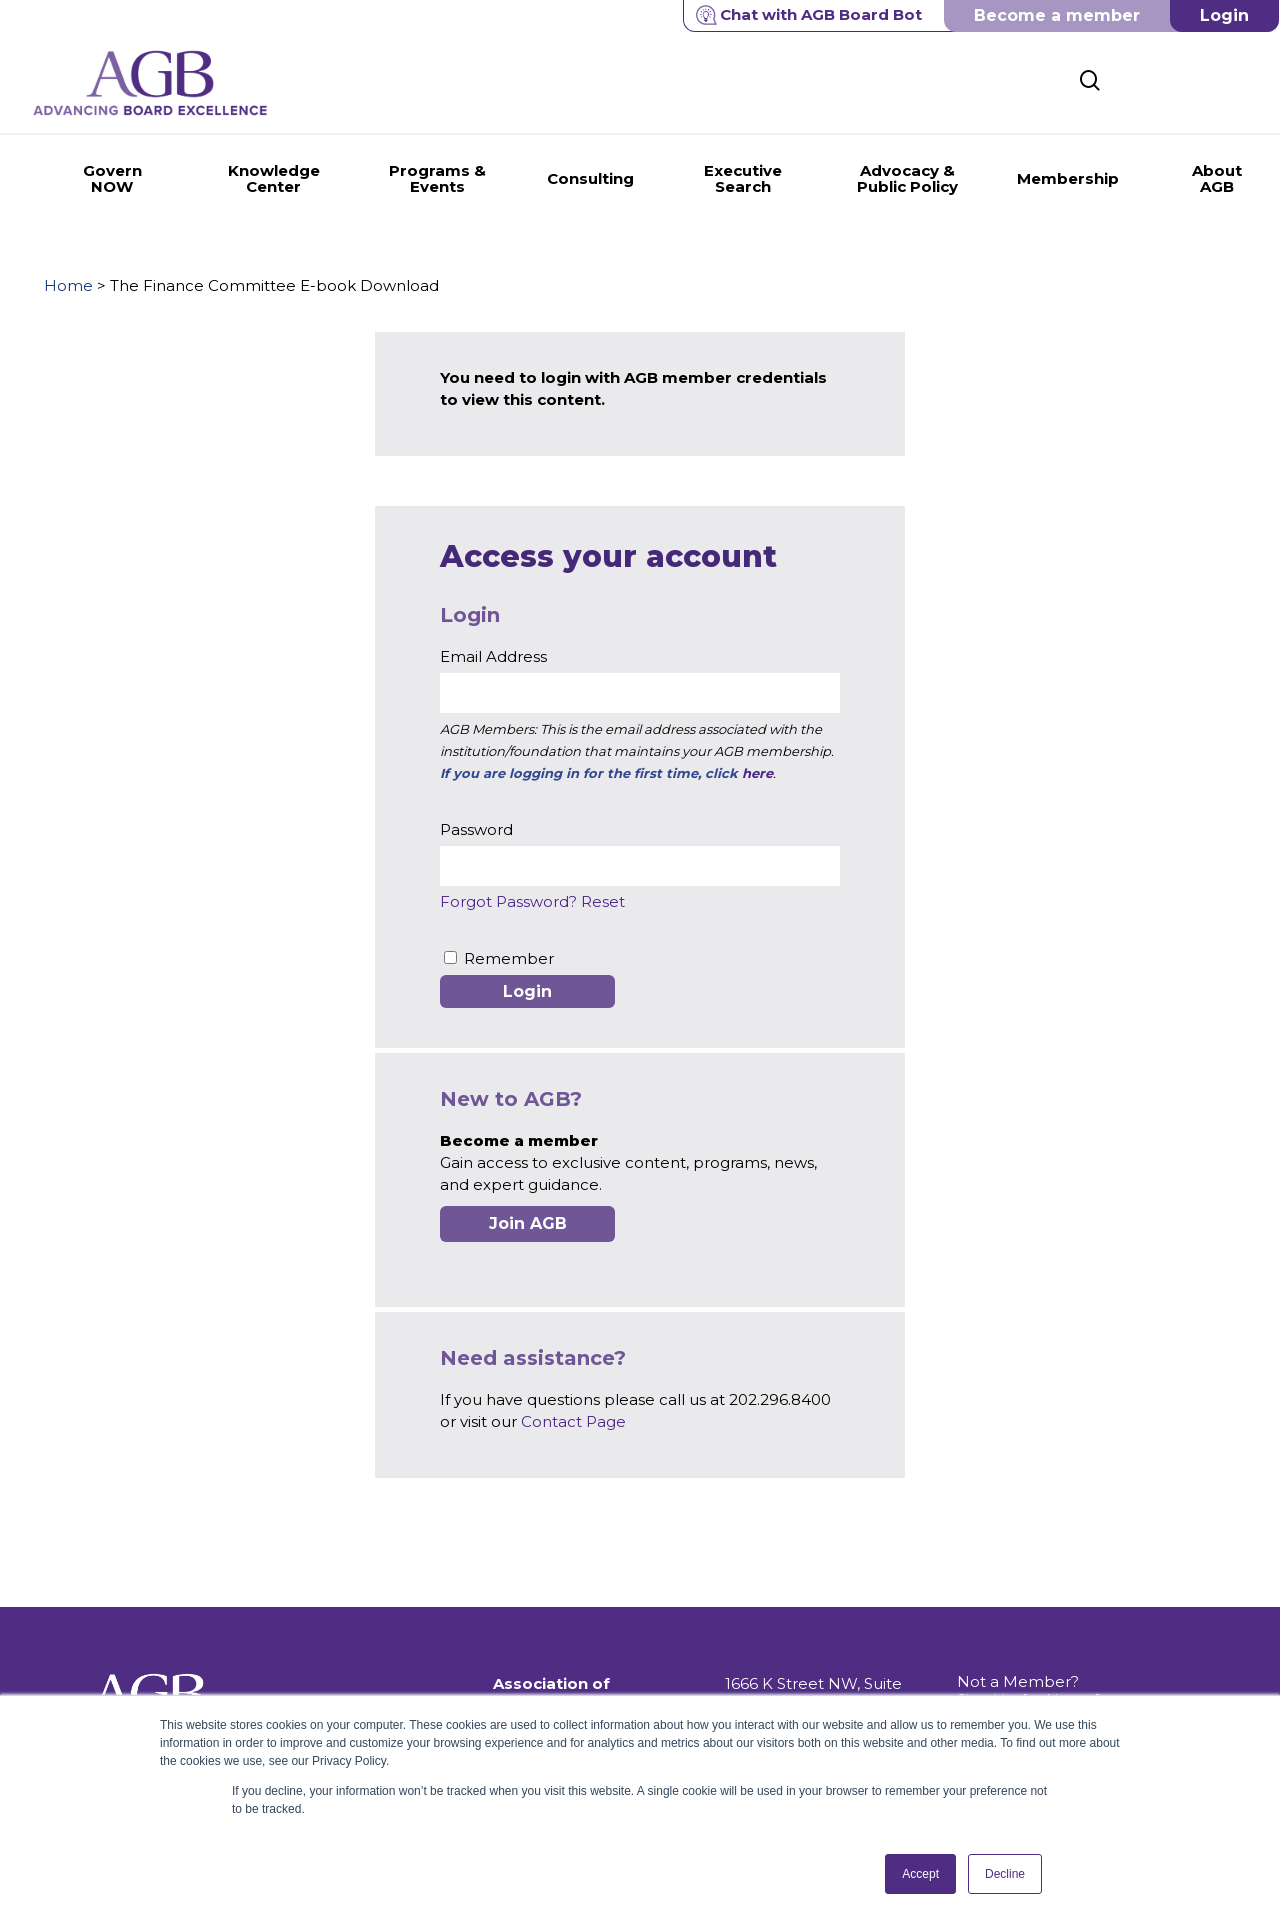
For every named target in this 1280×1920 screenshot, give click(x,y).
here (757, 773)
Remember (509, 958)
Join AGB (528, 1223)
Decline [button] (1005, 1874)
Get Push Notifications (1041, 1655)
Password (476, 829)
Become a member (1057, 15)
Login (1224, 15)
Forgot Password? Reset (532, 901)
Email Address (493, 656)
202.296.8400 (776, 1669)
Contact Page (573, 1421)
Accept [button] (920, 1874)
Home (68, 285)
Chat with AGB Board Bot (809, 15)
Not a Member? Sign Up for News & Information (1030, 1619)
